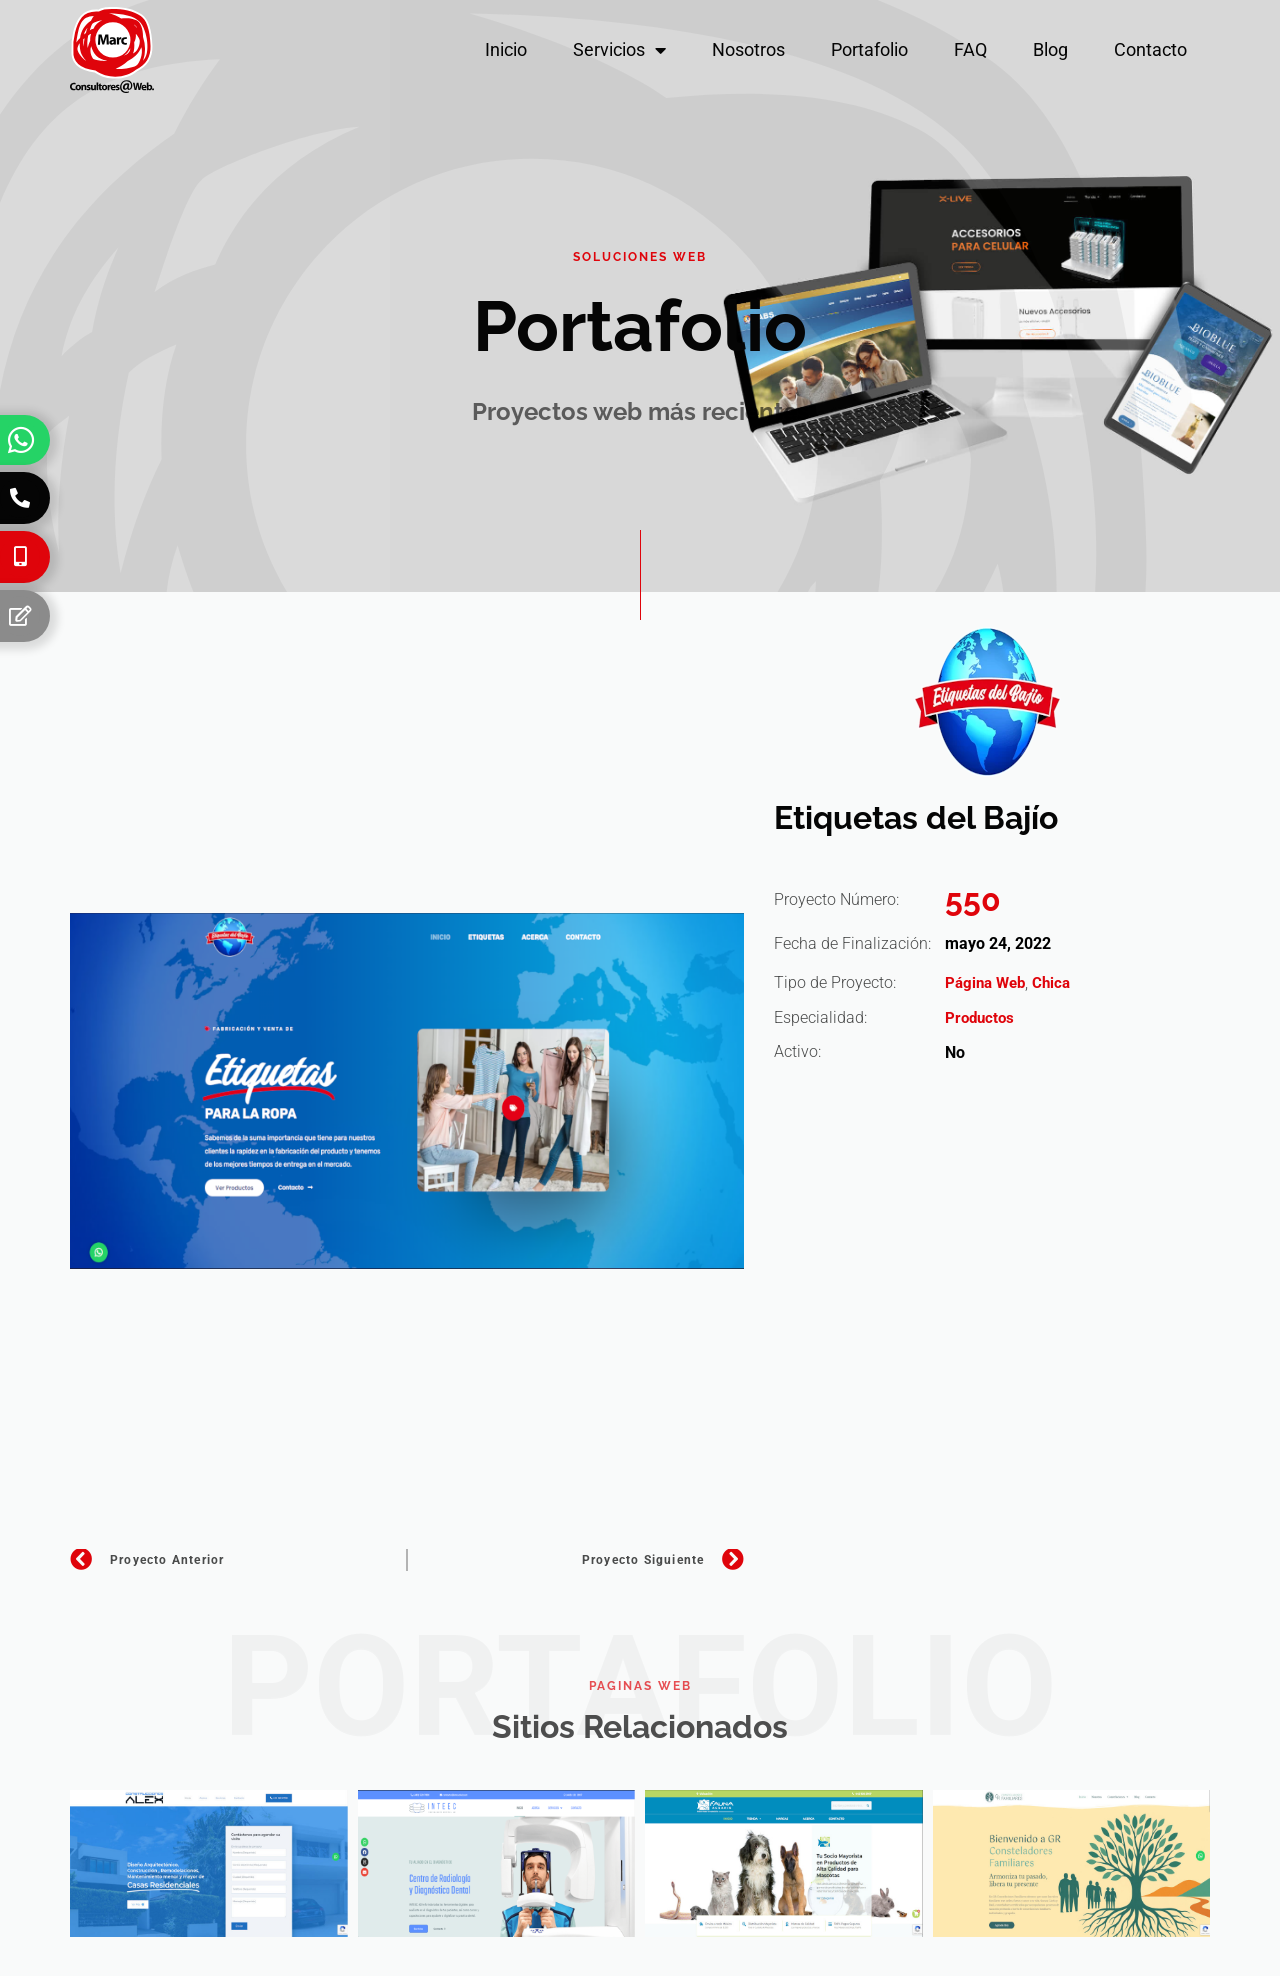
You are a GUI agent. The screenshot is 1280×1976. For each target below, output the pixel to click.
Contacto (1150, 49)
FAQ (970, 49)
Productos (981, 1017)
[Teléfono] (20, 498)
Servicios (619, 50)
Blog (1050, 49)
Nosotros (748, 49)
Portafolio (869, 49)
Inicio (506, 49)
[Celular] (20, 557)
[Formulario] (20, 616)
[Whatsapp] (21, 440)
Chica (1058, 982)
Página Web (988, 982)
